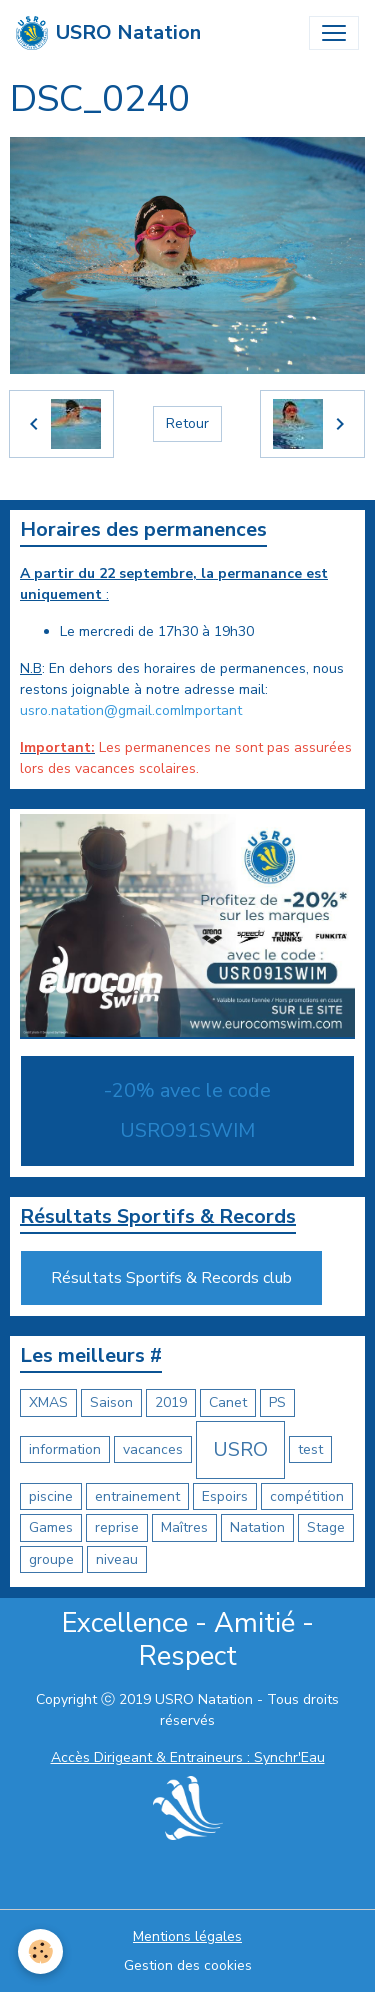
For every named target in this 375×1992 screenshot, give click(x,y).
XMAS (48, 1402)
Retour (187, 423)
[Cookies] (40, 1951)
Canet (228, 1402)
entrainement (137, 1496)
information (65, 1449)
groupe (51, 1559)
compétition (307, 1496)
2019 (171, 1402)
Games (51, 1527)
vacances (153, 1449)
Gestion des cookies (188, 1965)
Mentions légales (187, 1936)
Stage (326, 1527)
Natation (257, 1527)
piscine (51, 1496)
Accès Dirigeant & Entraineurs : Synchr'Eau (188, 1757)
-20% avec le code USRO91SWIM (187, 1110)
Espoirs (225, 1496)
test (310, 1449)
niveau (117, 1559)
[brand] (108, 33)
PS (277, 1402)
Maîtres (184, 1527)
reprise (117, 1527)
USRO (240, 1449)
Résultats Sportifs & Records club (171, 1278)
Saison (111, 1402)
